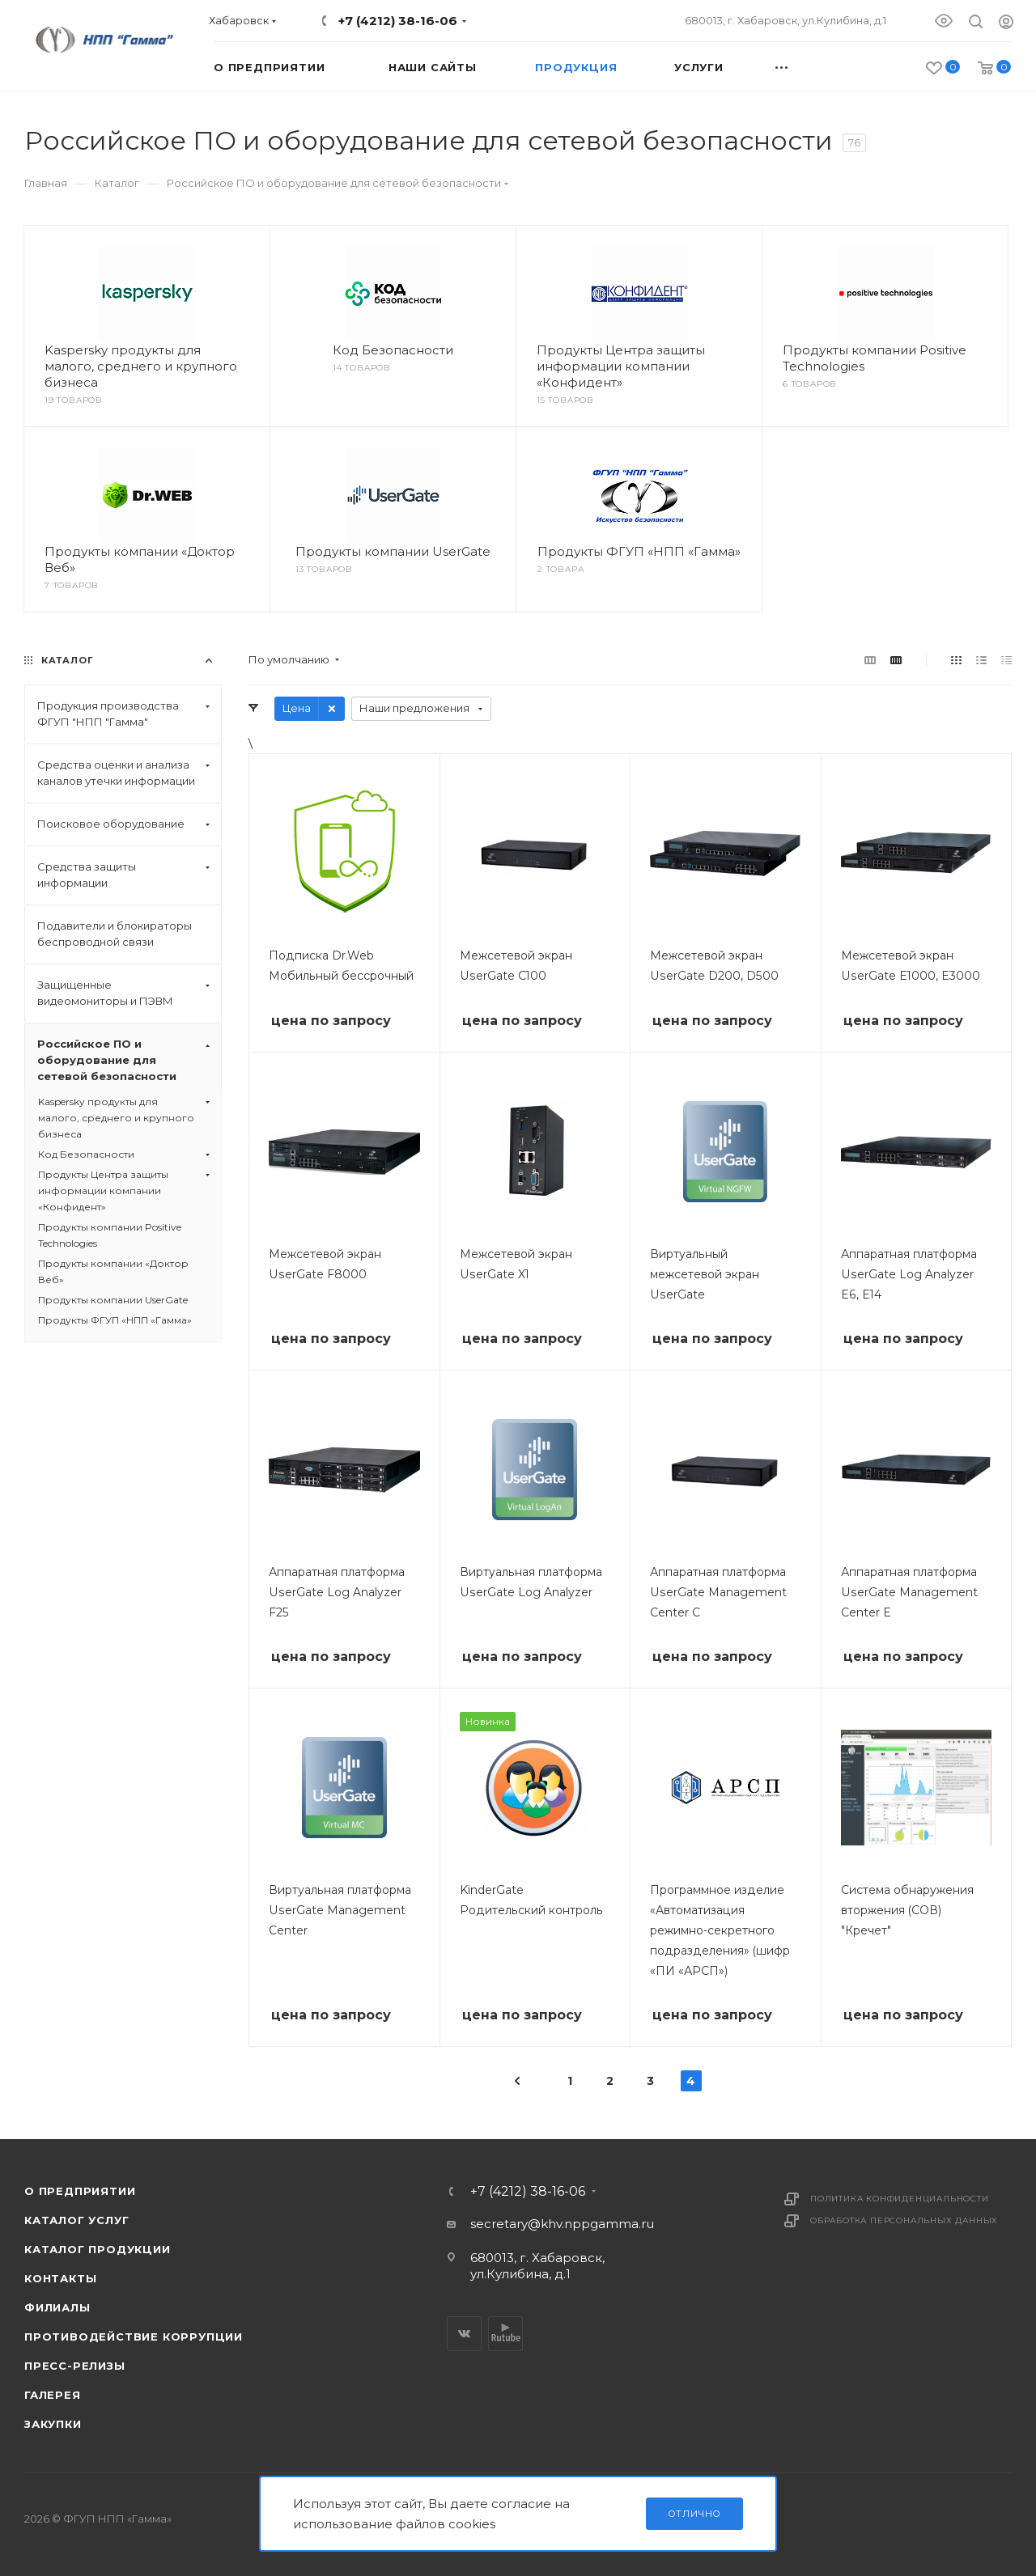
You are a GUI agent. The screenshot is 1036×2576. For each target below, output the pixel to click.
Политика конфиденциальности (899, 2198)
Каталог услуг (76, 2220)
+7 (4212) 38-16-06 (397, 20)
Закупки (53, 2423)
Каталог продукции (97, 2249)
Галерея (52, 2394)
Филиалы (57, 2307)
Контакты (60, 2278)
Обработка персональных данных (904, 2220)
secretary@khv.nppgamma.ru (562, 2223)
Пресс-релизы (74, 2365)
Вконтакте (464, 2333)
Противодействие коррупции (133, 2336)
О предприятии (79, 2190)
